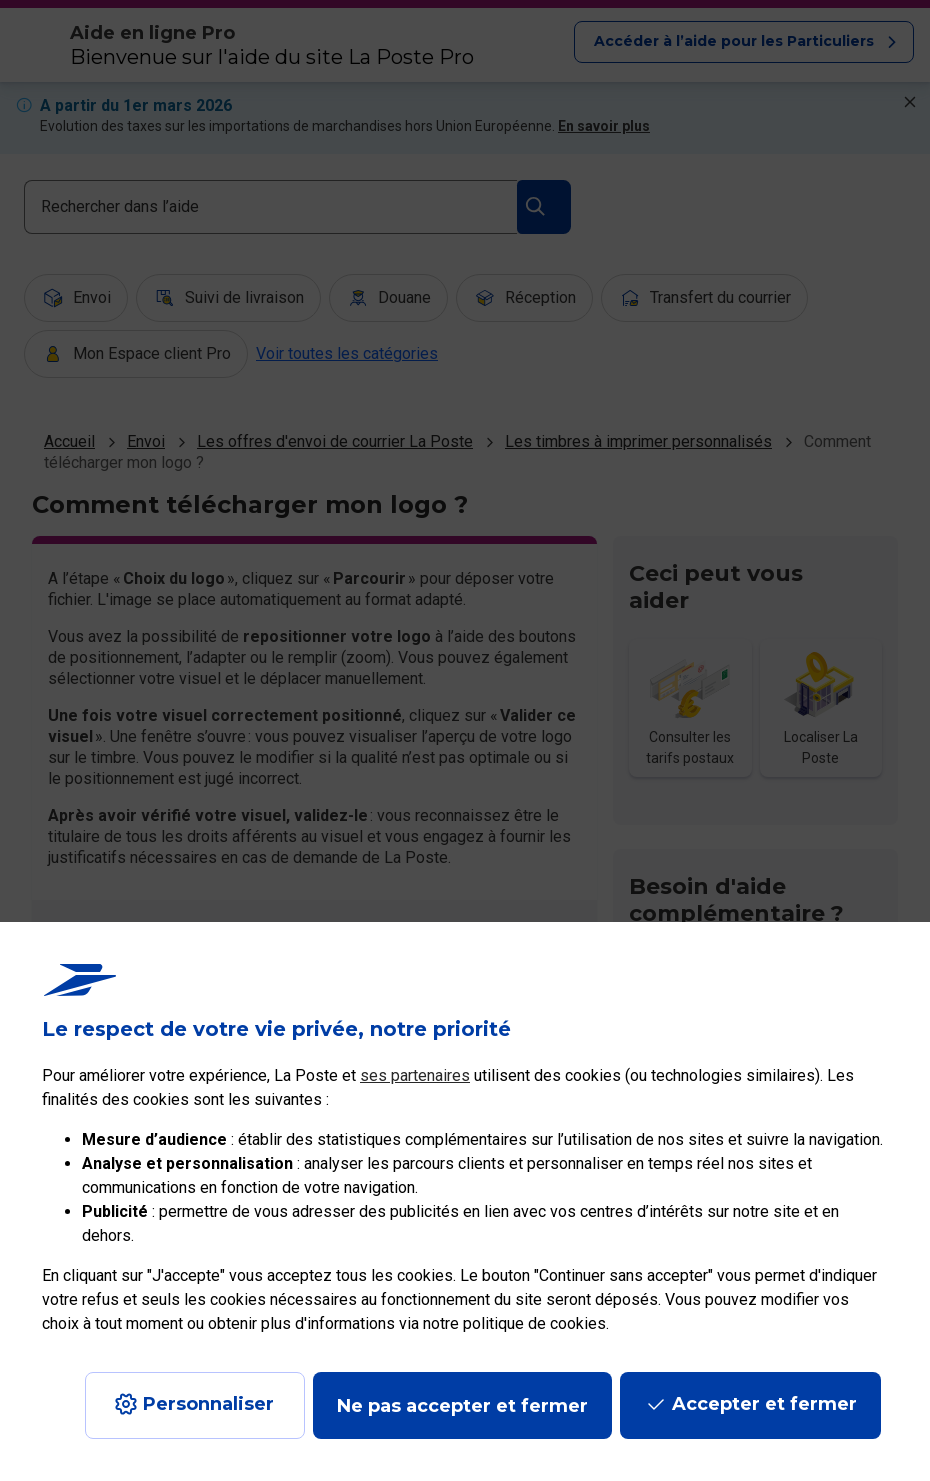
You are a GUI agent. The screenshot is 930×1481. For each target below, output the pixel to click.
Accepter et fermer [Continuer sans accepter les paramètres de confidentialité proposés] (764, 1404)
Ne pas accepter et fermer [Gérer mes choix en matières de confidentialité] (462, 1406)
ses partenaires (415, 1075)
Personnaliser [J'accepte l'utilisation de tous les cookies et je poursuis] (208, 1404)
